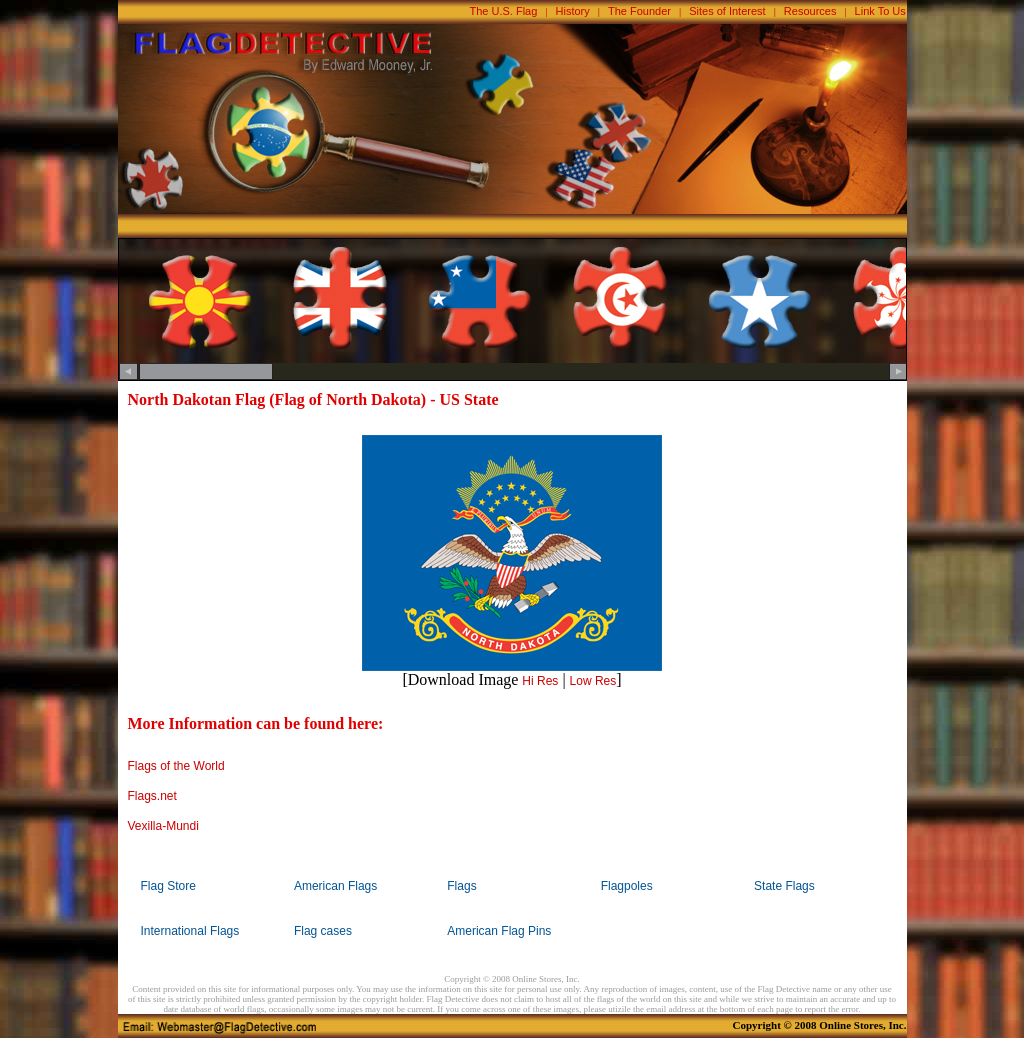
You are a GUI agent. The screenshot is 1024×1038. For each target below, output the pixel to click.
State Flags (784, 886)
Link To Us (880, 11)
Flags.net (152, 796)
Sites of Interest (727, 11)
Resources (810, 11)
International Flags (190, 931)
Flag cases (323, 931)
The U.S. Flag (504, 11)
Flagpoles (627, 886)
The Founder (639, 11)
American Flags (335, 886)
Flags (461, 886)
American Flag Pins (499, 931)
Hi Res (540, 681)
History (573, 11)
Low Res (593, 681)
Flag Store (168, 886)
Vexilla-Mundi (163, 826)
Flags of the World (176, 766)
